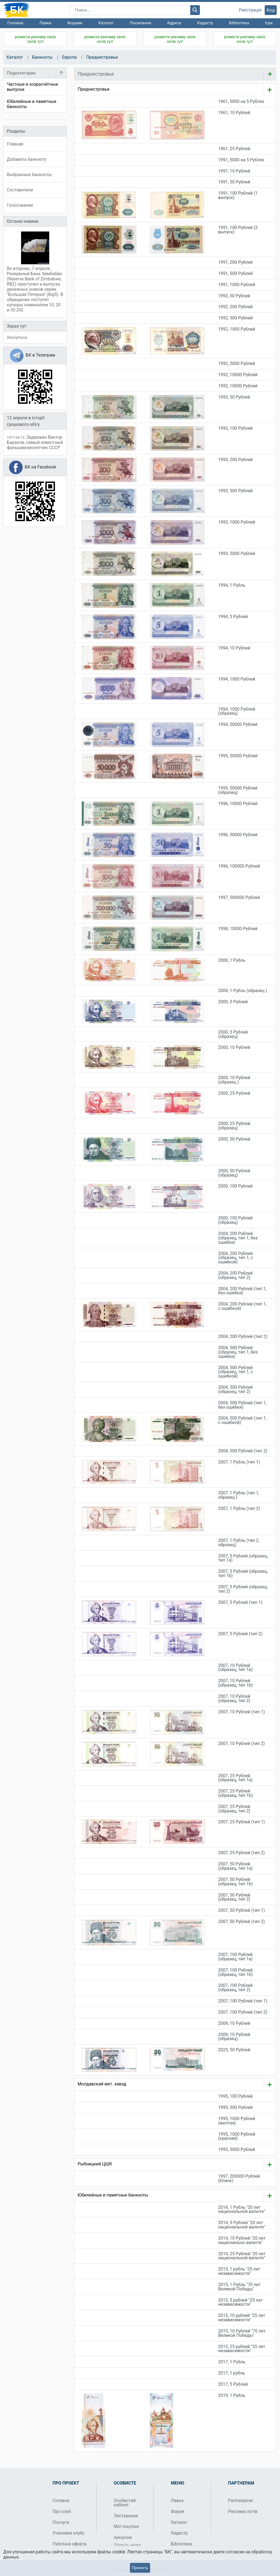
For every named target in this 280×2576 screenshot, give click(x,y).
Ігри (268, 22)
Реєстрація (250, 10)
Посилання (140, 22)
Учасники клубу (68, 2533)
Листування (126, 2515)
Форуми (74, 22)
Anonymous (17, 337)
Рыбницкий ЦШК (95, 2164)
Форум (177, 2511)
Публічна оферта (69, 2544)
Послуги (60, 2522)
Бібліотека (239, 22)
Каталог (106, 22)
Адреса (174, 22)
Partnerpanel (240, 2500)
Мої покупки (126, 2526)
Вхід (271, 10)
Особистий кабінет (125, 2502)
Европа (69, 57)
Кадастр (205, 22)
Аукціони (123, 2537)
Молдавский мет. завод (102, 2084)
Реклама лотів (242, 2511)
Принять (140, 2567)
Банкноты (42, 57)
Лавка (45, 22)
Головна (15, 22)
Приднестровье (102, 57)
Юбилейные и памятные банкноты (113, 2195)
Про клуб (61, 2511)
